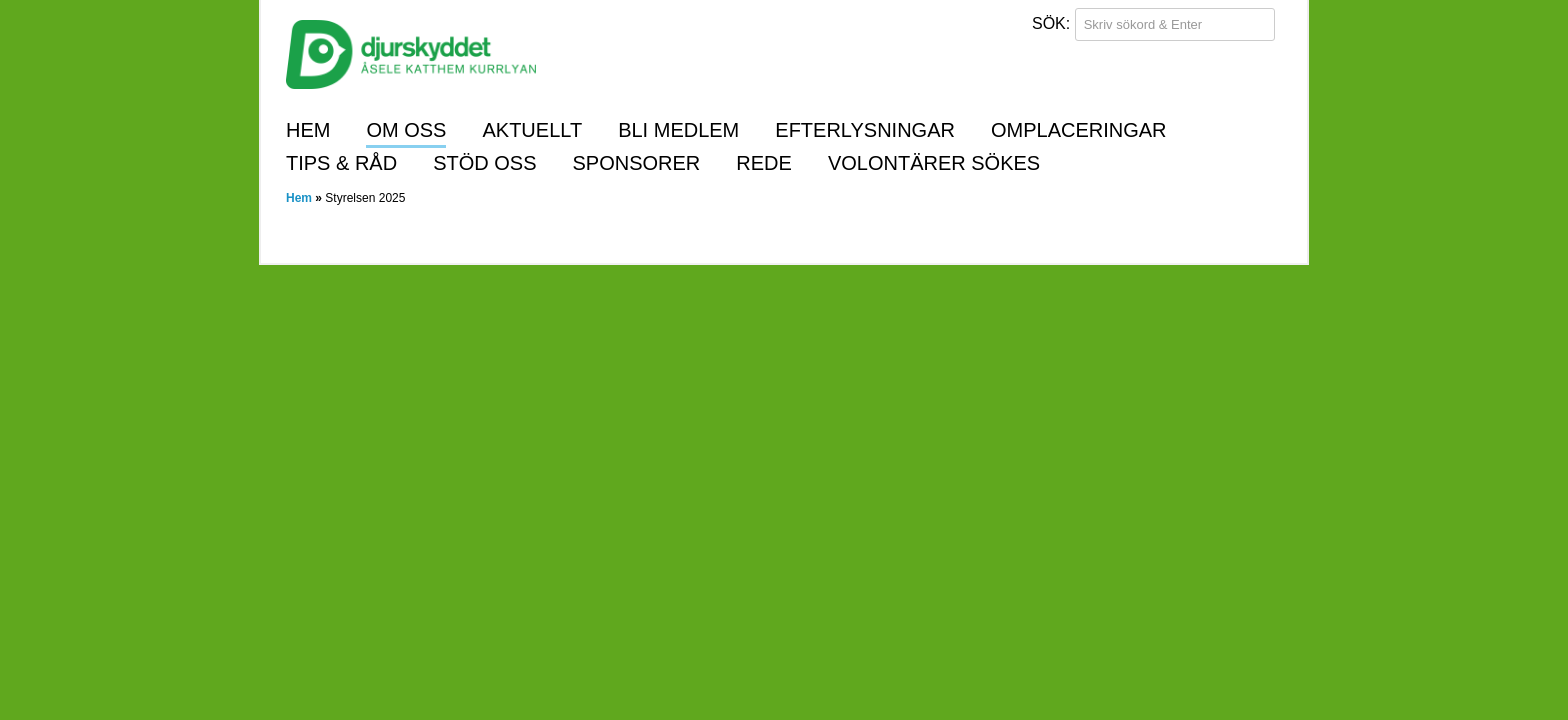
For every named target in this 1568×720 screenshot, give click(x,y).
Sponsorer (637, 163)
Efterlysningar (865, 130)
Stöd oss (484, 163)
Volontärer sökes (934, 163)
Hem (308, 130)
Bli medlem (678, 130)
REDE (764, 163)
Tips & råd (341, 163)
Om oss (406, 130)
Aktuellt (532, 130)
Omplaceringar (1079, 130)
